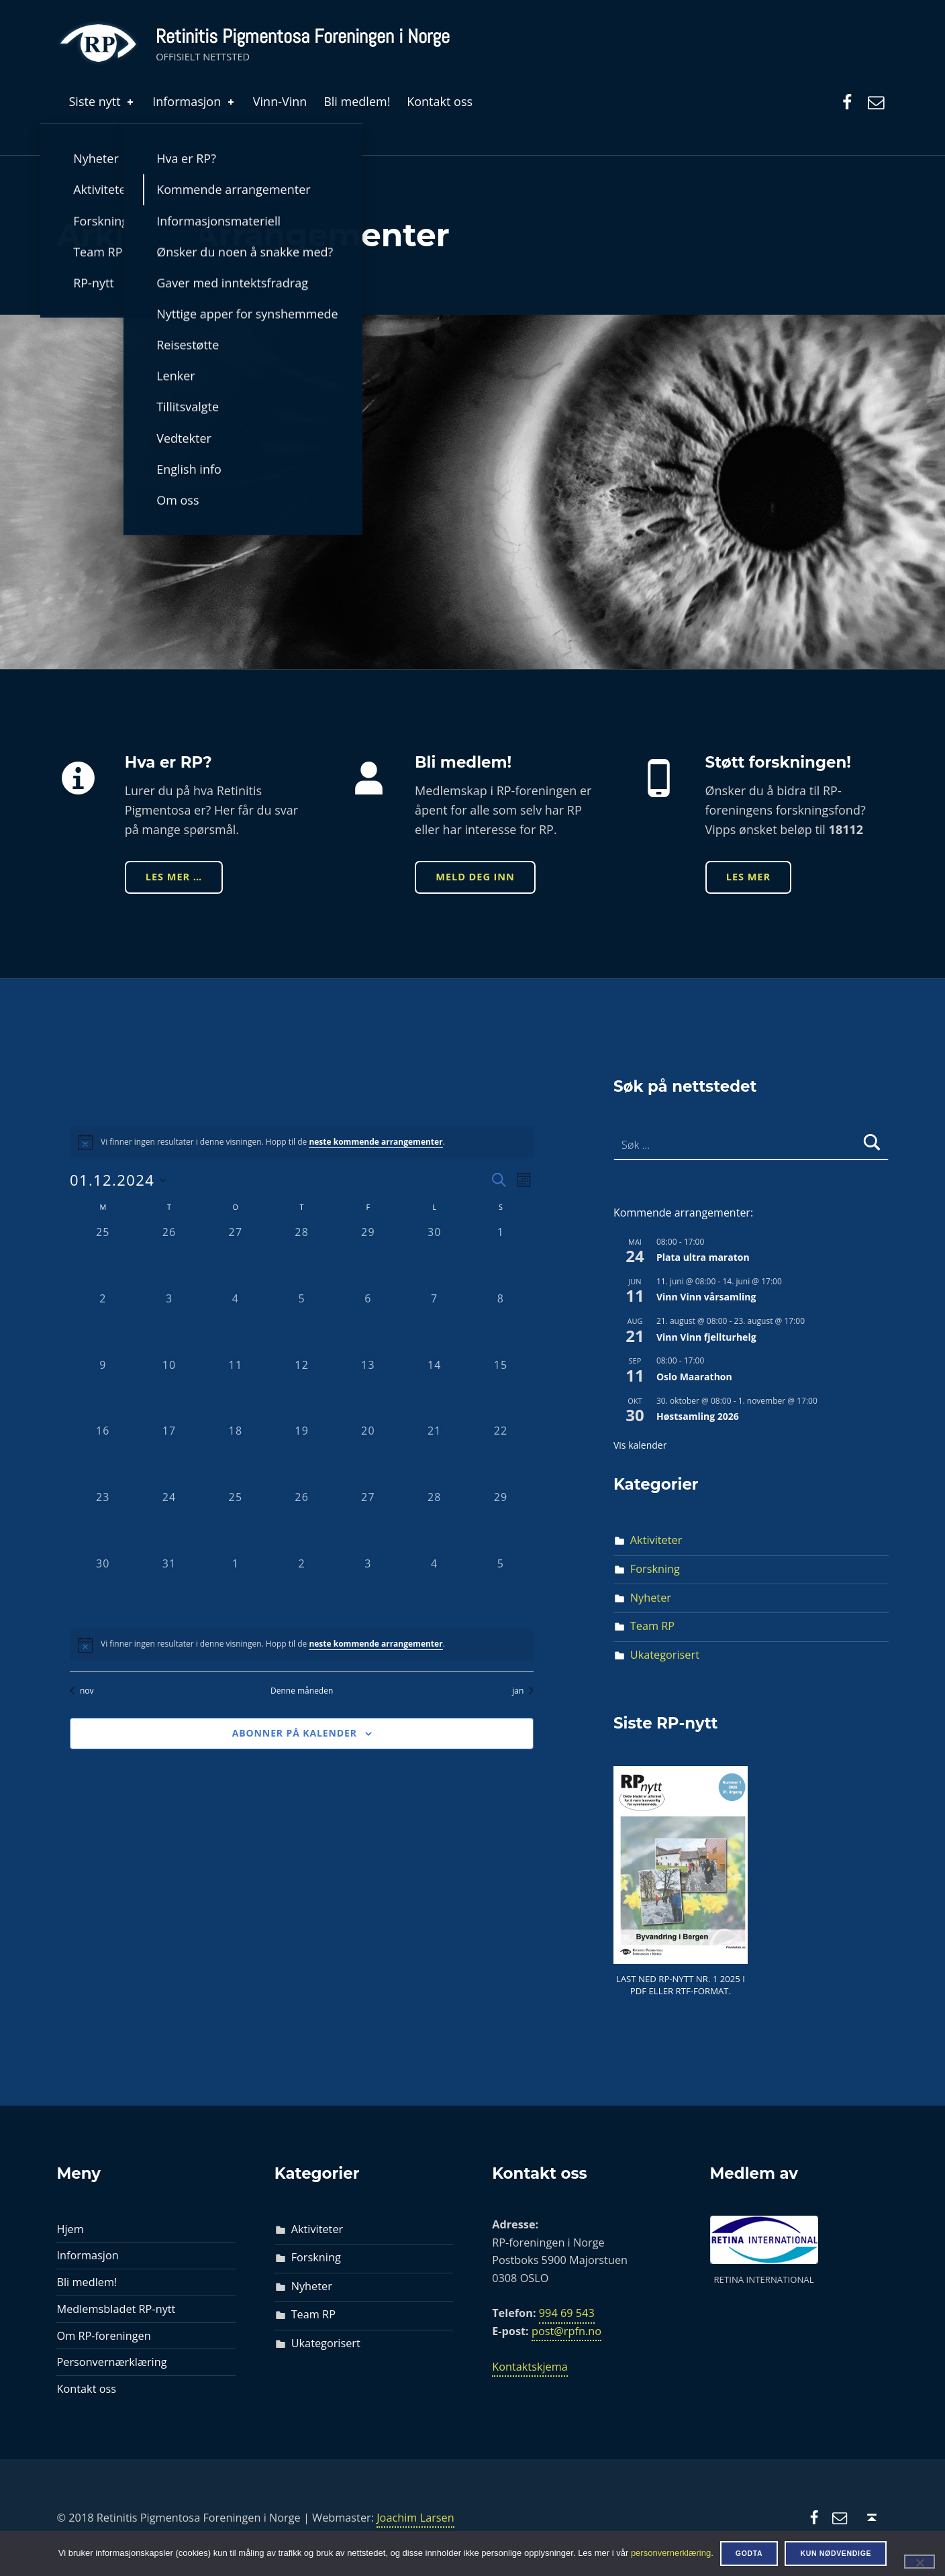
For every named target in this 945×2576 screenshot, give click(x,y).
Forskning (655, 1568)
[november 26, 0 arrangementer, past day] (169, 1257)
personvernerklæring (671, 2553)
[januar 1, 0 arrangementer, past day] (236, 1588)
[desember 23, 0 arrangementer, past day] (103, 1522)
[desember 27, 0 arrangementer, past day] (368, 1522)
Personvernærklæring (111, 2362)
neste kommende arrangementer (375, 1141)
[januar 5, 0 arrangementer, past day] (501, 1588)
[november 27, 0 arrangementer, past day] (236, 1257)
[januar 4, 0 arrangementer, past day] (434, 1588)
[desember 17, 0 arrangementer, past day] (169, 1456)
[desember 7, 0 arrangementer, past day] (434, 1323)
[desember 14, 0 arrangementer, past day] (434, 1390)
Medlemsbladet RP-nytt (115, 2309)
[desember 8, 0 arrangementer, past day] (501, 1323)
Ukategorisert (664, 1654)
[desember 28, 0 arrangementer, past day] (434, 1522)
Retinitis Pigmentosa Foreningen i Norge (303, 36)
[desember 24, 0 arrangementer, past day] (169, 1522)
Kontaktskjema (530, 2366)
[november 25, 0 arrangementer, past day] (103, 1257)
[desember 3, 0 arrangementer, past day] (169, 1323)
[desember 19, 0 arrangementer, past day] (301, 1456)
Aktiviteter (656, 1540)
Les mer (748, 876)
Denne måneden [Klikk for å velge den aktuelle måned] (301, 1691)
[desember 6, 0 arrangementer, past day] (368, 1323)
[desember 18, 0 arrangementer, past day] (236, 1456)
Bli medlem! (357, 101)
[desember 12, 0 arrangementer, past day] (301, 1390)
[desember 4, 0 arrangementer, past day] (236, 1323)
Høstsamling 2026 (697, 1416)
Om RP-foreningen (103, 2335)
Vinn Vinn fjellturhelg (706, 1337)
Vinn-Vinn (280, 101)
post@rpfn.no (566, 2331)
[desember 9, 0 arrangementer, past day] (103, 1390)
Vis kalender (639, 1445)
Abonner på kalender (294, 1733)
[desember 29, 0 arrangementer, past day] (501, 1522)
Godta (749, 2553)
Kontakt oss (439, 101)
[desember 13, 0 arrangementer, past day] (368, 1390)
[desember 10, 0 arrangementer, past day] (169, 1390)
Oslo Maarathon (694, 1376)
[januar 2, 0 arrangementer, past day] (301, 1588)
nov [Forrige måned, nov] (82, 1691)
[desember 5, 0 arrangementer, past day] (301, 1323)
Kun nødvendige (835, 2553)
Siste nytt (102, 101)
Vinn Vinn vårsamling (706, 1296)
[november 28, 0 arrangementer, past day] (301, 1257)
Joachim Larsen (415, 2517)
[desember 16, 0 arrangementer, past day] (103, 1456)
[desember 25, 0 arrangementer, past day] (236, 1522)
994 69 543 (567, 2313)
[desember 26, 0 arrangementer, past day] (301, 1522)
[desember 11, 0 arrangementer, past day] (236, 1390)
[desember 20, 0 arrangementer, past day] (368, 1456)
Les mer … (174, 876)
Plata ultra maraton (703, 1257)
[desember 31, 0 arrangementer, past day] (169, 1588)
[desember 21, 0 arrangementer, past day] (434, 1456)
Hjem (69, 2229)
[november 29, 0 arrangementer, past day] (368, 1257)
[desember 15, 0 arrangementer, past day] (501, 1390)
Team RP (652, 1625)
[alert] (302, 1645)
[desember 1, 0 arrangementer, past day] (501, 1257)
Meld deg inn (475, 876)
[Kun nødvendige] (919, 2561)
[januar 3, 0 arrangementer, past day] (368, 1588)
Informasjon (194, 101)
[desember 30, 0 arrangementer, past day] (103, 1588)
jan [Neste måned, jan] (523, 1691)
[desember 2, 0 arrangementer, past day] (103, 1323)
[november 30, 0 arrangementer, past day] (434, 1257)
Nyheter (650, 1597)
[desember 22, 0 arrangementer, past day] (501, 1456)
